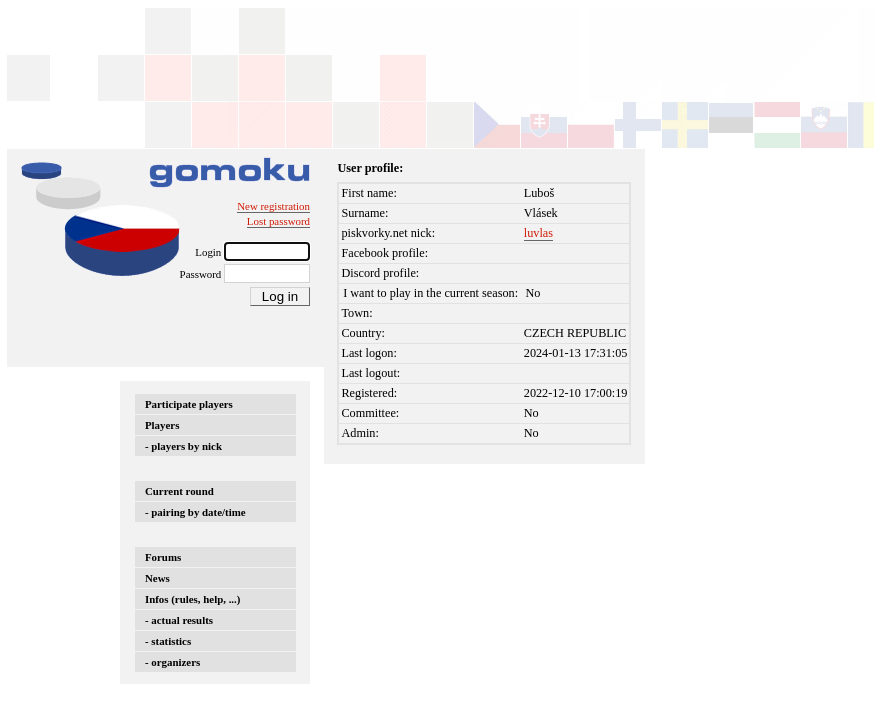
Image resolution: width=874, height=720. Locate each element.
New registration (273, 206)
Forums (163, 557)
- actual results (179, 620)
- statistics (168, 641)
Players (162, 425)
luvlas (538, 233)
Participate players (189, 404)
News (157, 578)
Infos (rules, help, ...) (192, 599)
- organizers (172, 662)
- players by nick (183, 446)
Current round (179, 491)
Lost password (278, 221)
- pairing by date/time (195, 512)
